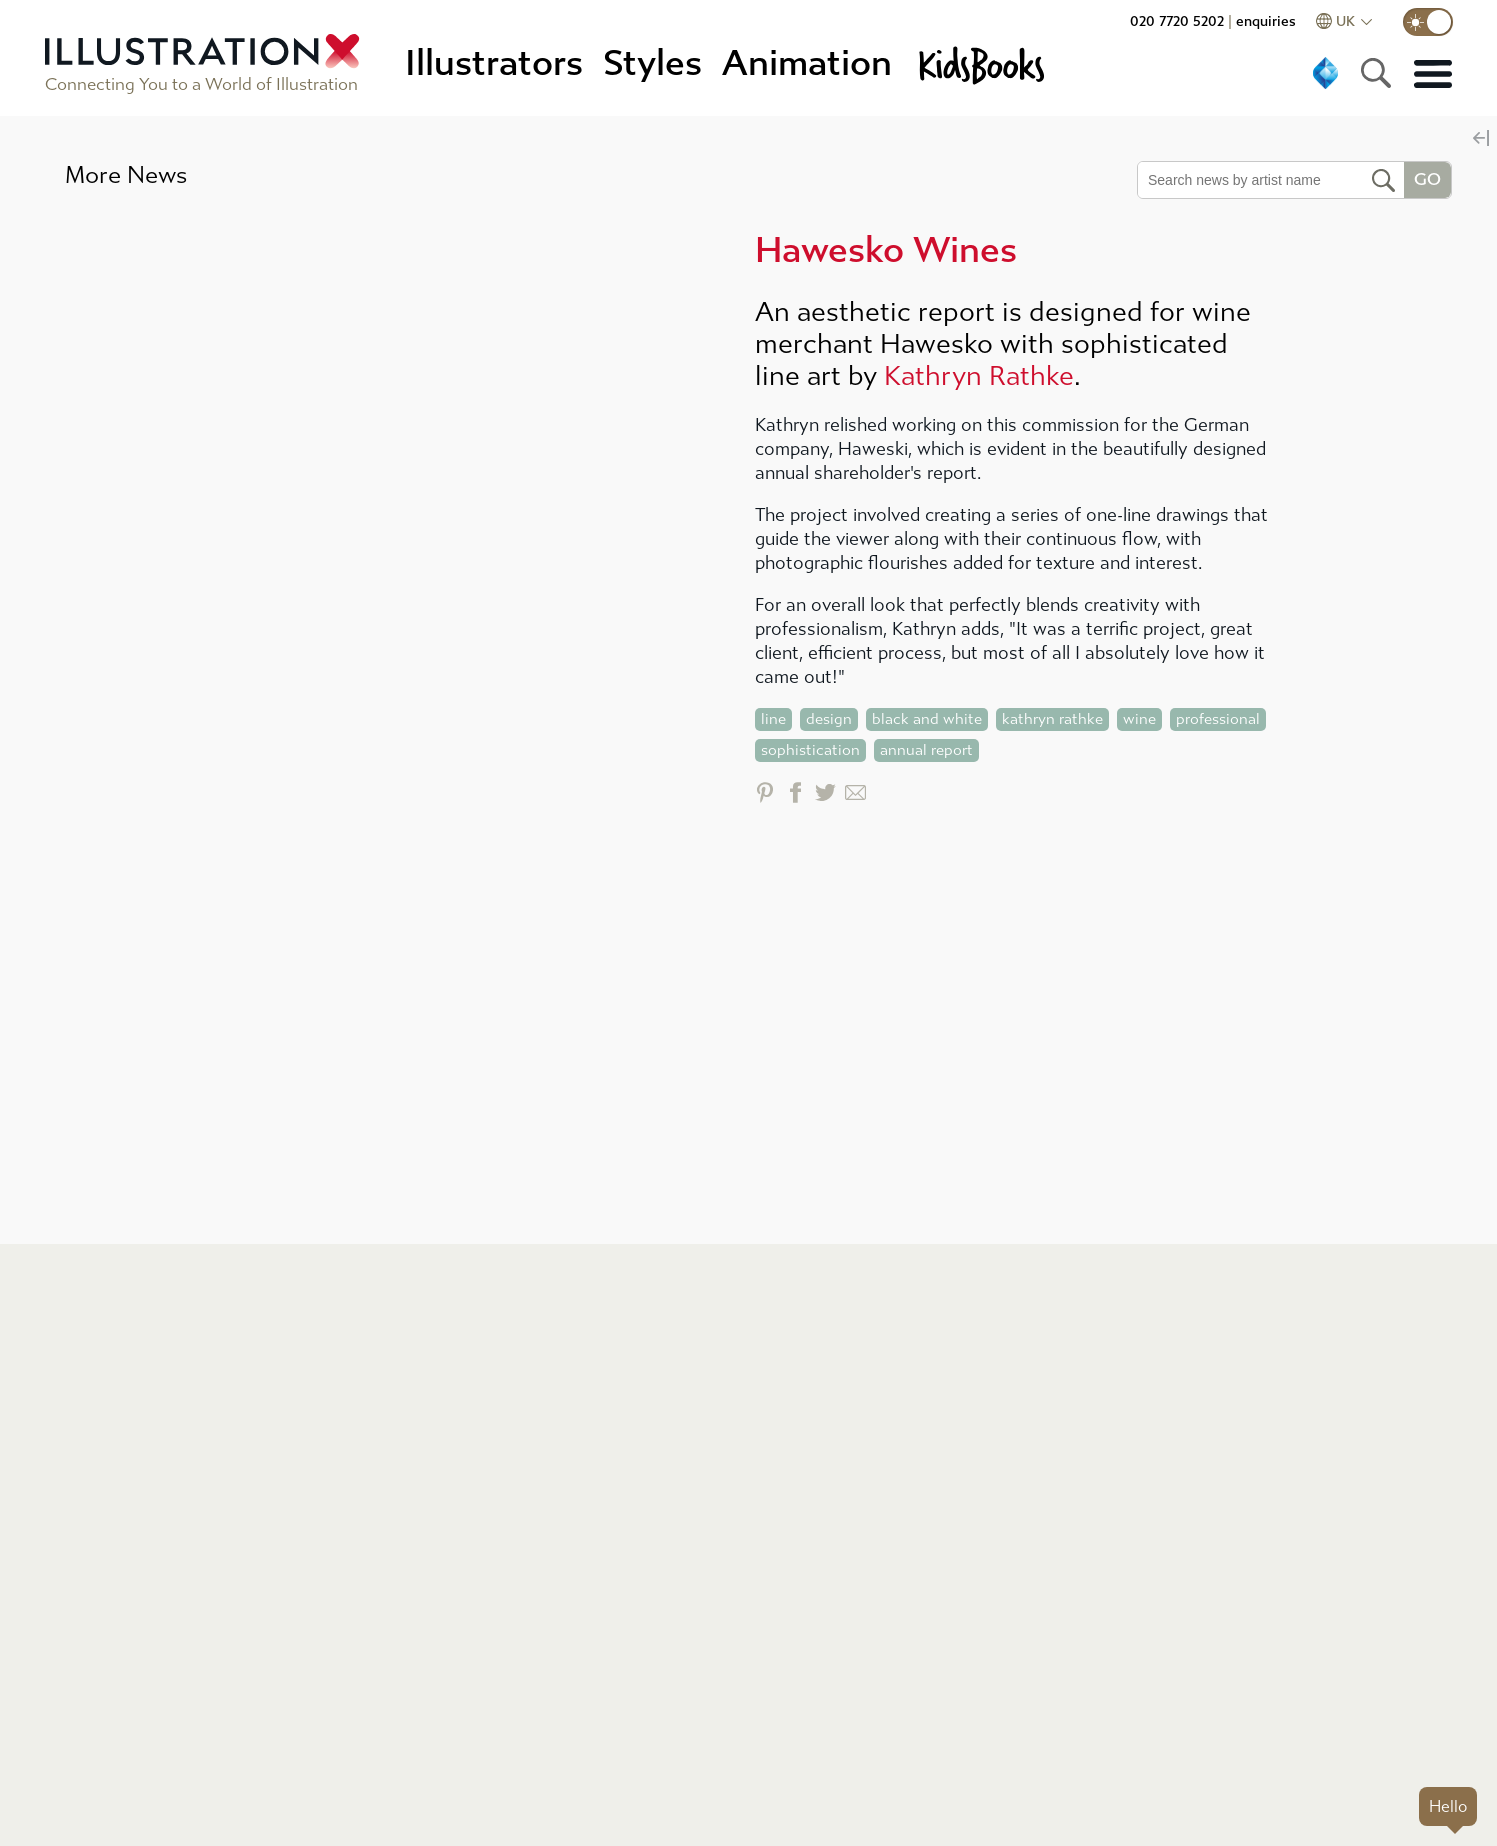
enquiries (1266, 21)
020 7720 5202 (1177, 21)
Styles (652, 63)
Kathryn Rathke (979, 376)
